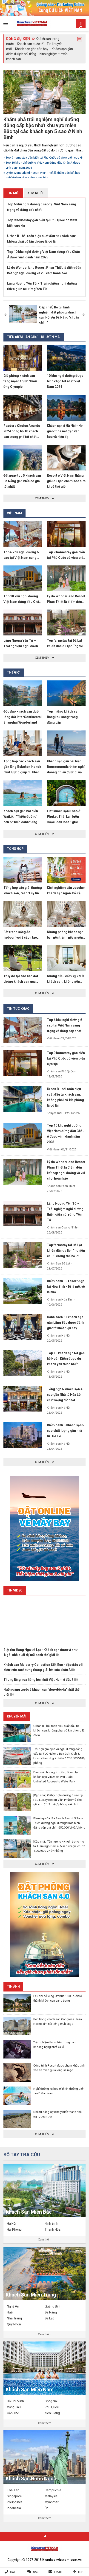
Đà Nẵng (51, 2312)
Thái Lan (13, 2490)
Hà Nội (11, 2223)
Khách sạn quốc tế (30, 44)
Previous (5, 315)
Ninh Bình (51, 2223)
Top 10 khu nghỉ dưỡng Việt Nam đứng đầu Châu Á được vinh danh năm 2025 (43, 159)
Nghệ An (13, 2306)
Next (83, 315)
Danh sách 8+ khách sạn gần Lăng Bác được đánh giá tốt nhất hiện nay (65, 1322)
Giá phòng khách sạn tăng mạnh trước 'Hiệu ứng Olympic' (20, 381)
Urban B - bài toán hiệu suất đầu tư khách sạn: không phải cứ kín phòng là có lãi (41, 238)
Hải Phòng (14, 2229)
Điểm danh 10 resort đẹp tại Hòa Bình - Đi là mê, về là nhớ (66, 1286)
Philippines (15, 2502)
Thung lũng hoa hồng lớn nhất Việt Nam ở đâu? (40, 1679)
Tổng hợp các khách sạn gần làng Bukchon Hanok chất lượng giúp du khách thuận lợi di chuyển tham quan (22, 772)
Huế (10, 2312)
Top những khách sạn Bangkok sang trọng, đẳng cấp (63, 717)
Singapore (14, 2496)
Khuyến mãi (16, 1716)
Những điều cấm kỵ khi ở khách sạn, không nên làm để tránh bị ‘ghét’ (65, 981)
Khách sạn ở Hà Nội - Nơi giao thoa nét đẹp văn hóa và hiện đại (65, 431)
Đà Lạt (49, 2318)
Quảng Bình (53, 2306)
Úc (46, 2508)
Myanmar (52, 2502)
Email (58, 2572)
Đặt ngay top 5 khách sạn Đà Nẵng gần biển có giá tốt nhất (22, 481)
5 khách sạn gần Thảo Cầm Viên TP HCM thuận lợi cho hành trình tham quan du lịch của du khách (43, 125)
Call (13, 2572)
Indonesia (14, 2508)
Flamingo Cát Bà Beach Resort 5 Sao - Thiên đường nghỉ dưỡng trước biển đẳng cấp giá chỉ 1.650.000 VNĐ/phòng (59, 1823)
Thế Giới (13, 672)
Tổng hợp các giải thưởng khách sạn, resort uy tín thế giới (22, 893)
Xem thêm (44, 2239)
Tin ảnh (13, 1986)
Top (80, 2572)
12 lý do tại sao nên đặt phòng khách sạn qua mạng (20, 981)
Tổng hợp (15, 848)
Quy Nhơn (14, 2324)
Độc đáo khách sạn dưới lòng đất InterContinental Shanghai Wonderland (22, 717)
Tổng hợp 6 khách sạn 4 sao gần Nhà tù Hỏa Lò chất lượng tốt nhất (64, 1394)
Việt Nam (14, 513)
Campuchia (53, 2490)
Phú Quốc (52, 2407)
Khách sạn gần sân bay (31, 49)
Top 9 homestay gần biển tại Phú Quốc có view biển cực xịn (44, 151)
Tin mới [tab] (13, 193)
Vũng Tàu (14, 2407)
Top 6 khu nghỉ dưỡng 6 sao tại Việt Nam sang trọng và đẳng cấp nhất (41, 207)
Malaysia (51, 2496)
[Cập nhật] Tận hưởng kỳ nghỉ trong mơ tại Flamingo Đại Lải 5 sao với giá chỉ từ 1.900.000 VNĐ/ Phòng (59, 1846)
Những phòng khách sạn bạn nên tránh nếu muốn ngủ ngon (65, 937)
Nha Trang (14, 2318)
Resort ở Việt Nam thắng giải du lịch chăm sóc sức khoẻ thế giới (66, 481)
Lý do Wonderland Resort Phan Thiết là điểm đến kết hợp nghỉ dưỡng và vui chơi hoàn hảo (43, 169)
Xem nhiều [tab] (36, 193)
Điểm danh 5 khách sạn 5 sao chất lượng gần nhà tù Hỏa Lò (65, 1430)
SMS (36, 2572)
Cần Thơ (13, 2413)
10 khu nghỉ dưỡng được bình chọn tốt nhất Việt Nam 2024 (65, 381)
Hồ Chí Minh (15, 2401)
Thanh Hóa (52, 2229)
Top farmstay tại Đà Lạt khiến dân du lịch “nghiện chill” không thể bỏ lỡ (66, 646)
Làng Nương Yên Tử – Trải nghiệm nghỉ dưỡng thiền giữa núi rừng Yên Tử (42, 286)
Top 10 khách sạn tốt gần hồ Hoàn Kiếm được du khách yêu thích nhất (66, 1358)
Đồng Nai (51, 2401)
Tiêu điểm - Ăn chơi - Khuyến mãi (33, 337)
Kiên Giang (52, 2413)
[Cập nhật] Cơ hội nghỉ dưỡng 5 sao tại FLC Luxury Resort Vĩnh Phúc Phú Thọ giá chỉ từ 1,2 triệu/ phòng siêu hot (58, 1799)
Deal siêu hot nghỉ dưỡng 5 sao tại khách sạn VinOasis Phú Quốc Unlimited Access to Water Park (55, 1776)
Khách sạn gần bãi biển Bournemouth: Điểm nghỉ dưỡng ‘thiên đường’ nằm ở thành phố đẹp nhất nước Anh (66, 772)
